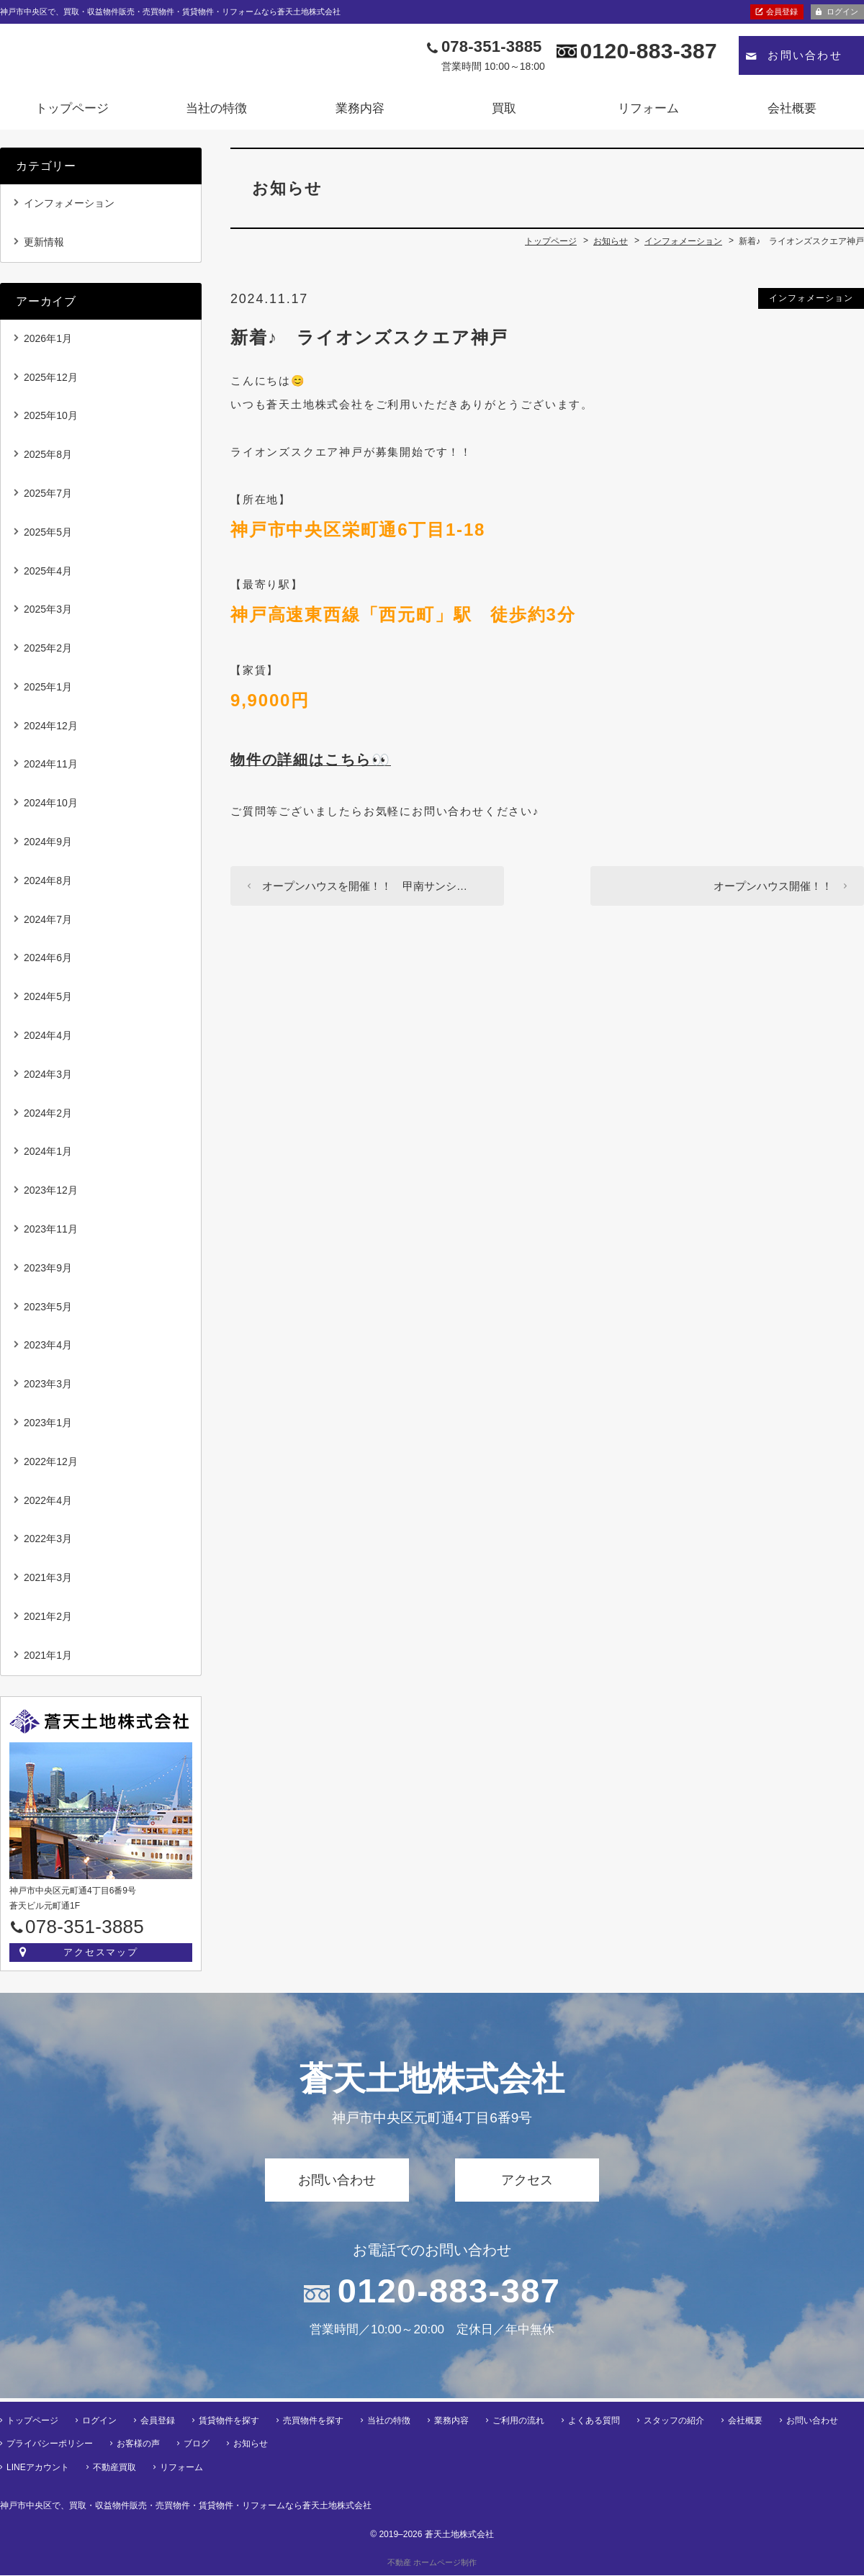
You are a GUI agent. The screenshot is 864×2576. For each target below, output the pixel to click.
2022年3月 (48, 1543)
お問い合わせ (805, 60)
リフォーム (648, 113)
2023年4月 (48, 1350)
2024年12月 (51, 730)
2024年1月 (48, 1156)
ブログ (197, 2445)
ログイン (842, 11)
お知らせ (250, 2445)
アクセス (527, 2184)
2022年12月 (51, 1466)
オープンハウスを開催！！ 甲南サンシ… (364, 890)
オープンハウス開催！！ (773, 890)
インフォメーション (811, 302)
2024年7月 (48, 923)
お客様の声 (138, 2445)
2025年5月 (48, 536)
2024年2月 (48, 1117)
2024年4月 (48, 1040)
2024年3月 (48, 1078)
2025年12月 (51, 381)
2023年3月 (48, 1389)
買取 (504, 113)
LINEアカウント (37, 2468)
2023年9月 (48, 1272)
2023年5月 (48, 1311)
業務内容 (360, 113)
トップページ (72, 113)
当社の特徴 (216, 113)
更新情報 (44, 246)
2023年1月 (48, 1427)
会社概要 (792, 113)
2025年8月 (48, 459)
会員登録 (782, 11)
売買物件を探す (313, 2421)
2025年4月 (48, 575)
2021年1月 (48, 1659)
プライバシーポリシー (49, 2445)
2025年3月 (48, 614)
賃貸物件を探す (229, 2421)
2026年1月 (48, 342)
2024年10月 (51, 808)
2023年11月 (51, 1234)
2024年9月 (48, 846)
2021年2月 (48, 1621)
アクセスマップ (101, 1956)
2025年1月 (48, 691)
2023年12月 (51, 1195)
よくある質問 (594, 2421)
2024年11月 (51, 769)
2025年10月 (51, 420)
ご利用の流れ (518, 2421)
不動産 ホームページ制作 (432, 2563)
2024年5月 (48, 1001)
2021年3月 (48, 1582)
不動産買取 (114, 2468)
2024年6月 (48, 962)
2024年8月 (48, 885)
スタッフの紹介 (674, 2421)
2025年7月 (48, 497)
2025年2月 (48, 653)
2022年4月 (48, 1504)
